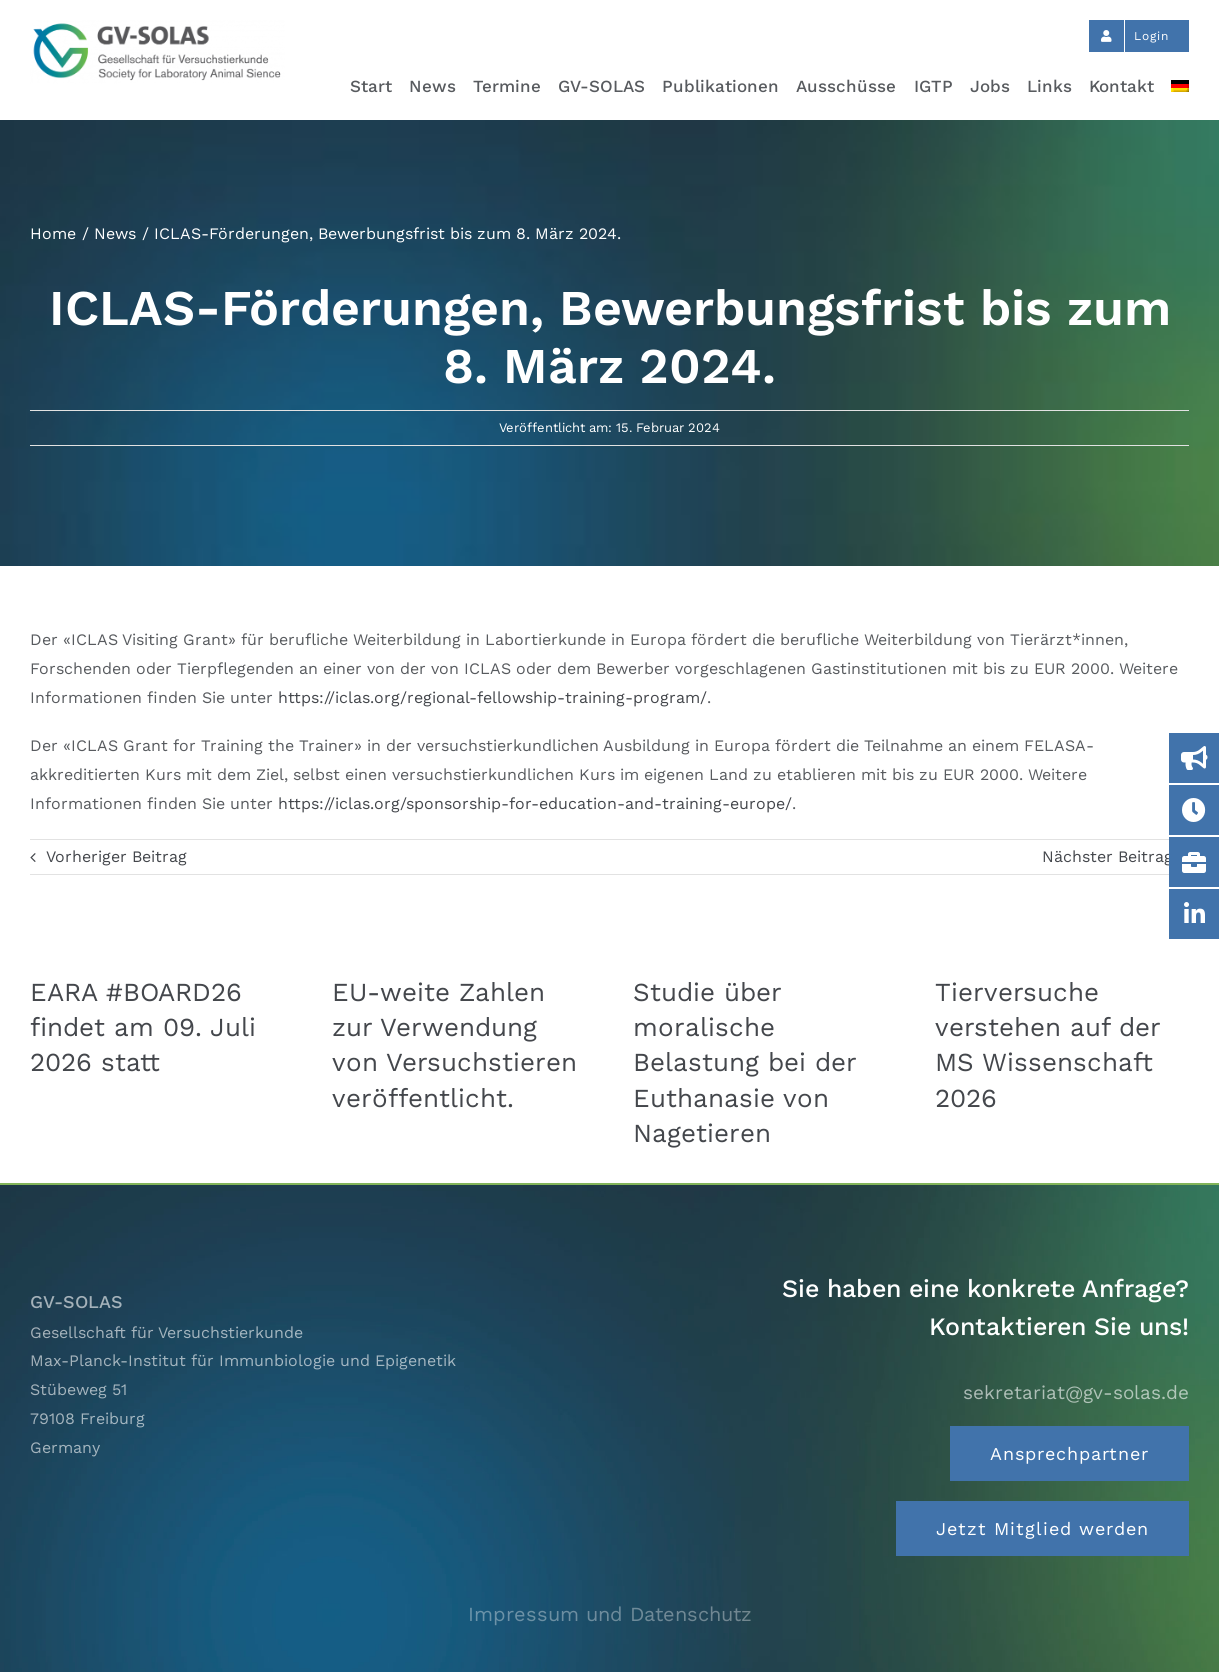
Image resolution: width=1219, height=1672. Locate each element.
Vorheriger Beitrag (116, 856)
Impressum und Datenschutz (610, 1614)
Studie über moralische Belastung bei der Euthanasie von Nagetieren (744, 1062)
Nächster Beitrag (1107, 856)
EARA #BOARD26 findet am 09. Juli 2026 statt (143, 1027)
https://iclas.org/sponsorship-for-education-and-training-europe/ (535, 803)
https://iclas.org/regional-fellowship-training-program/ (492, 697)
